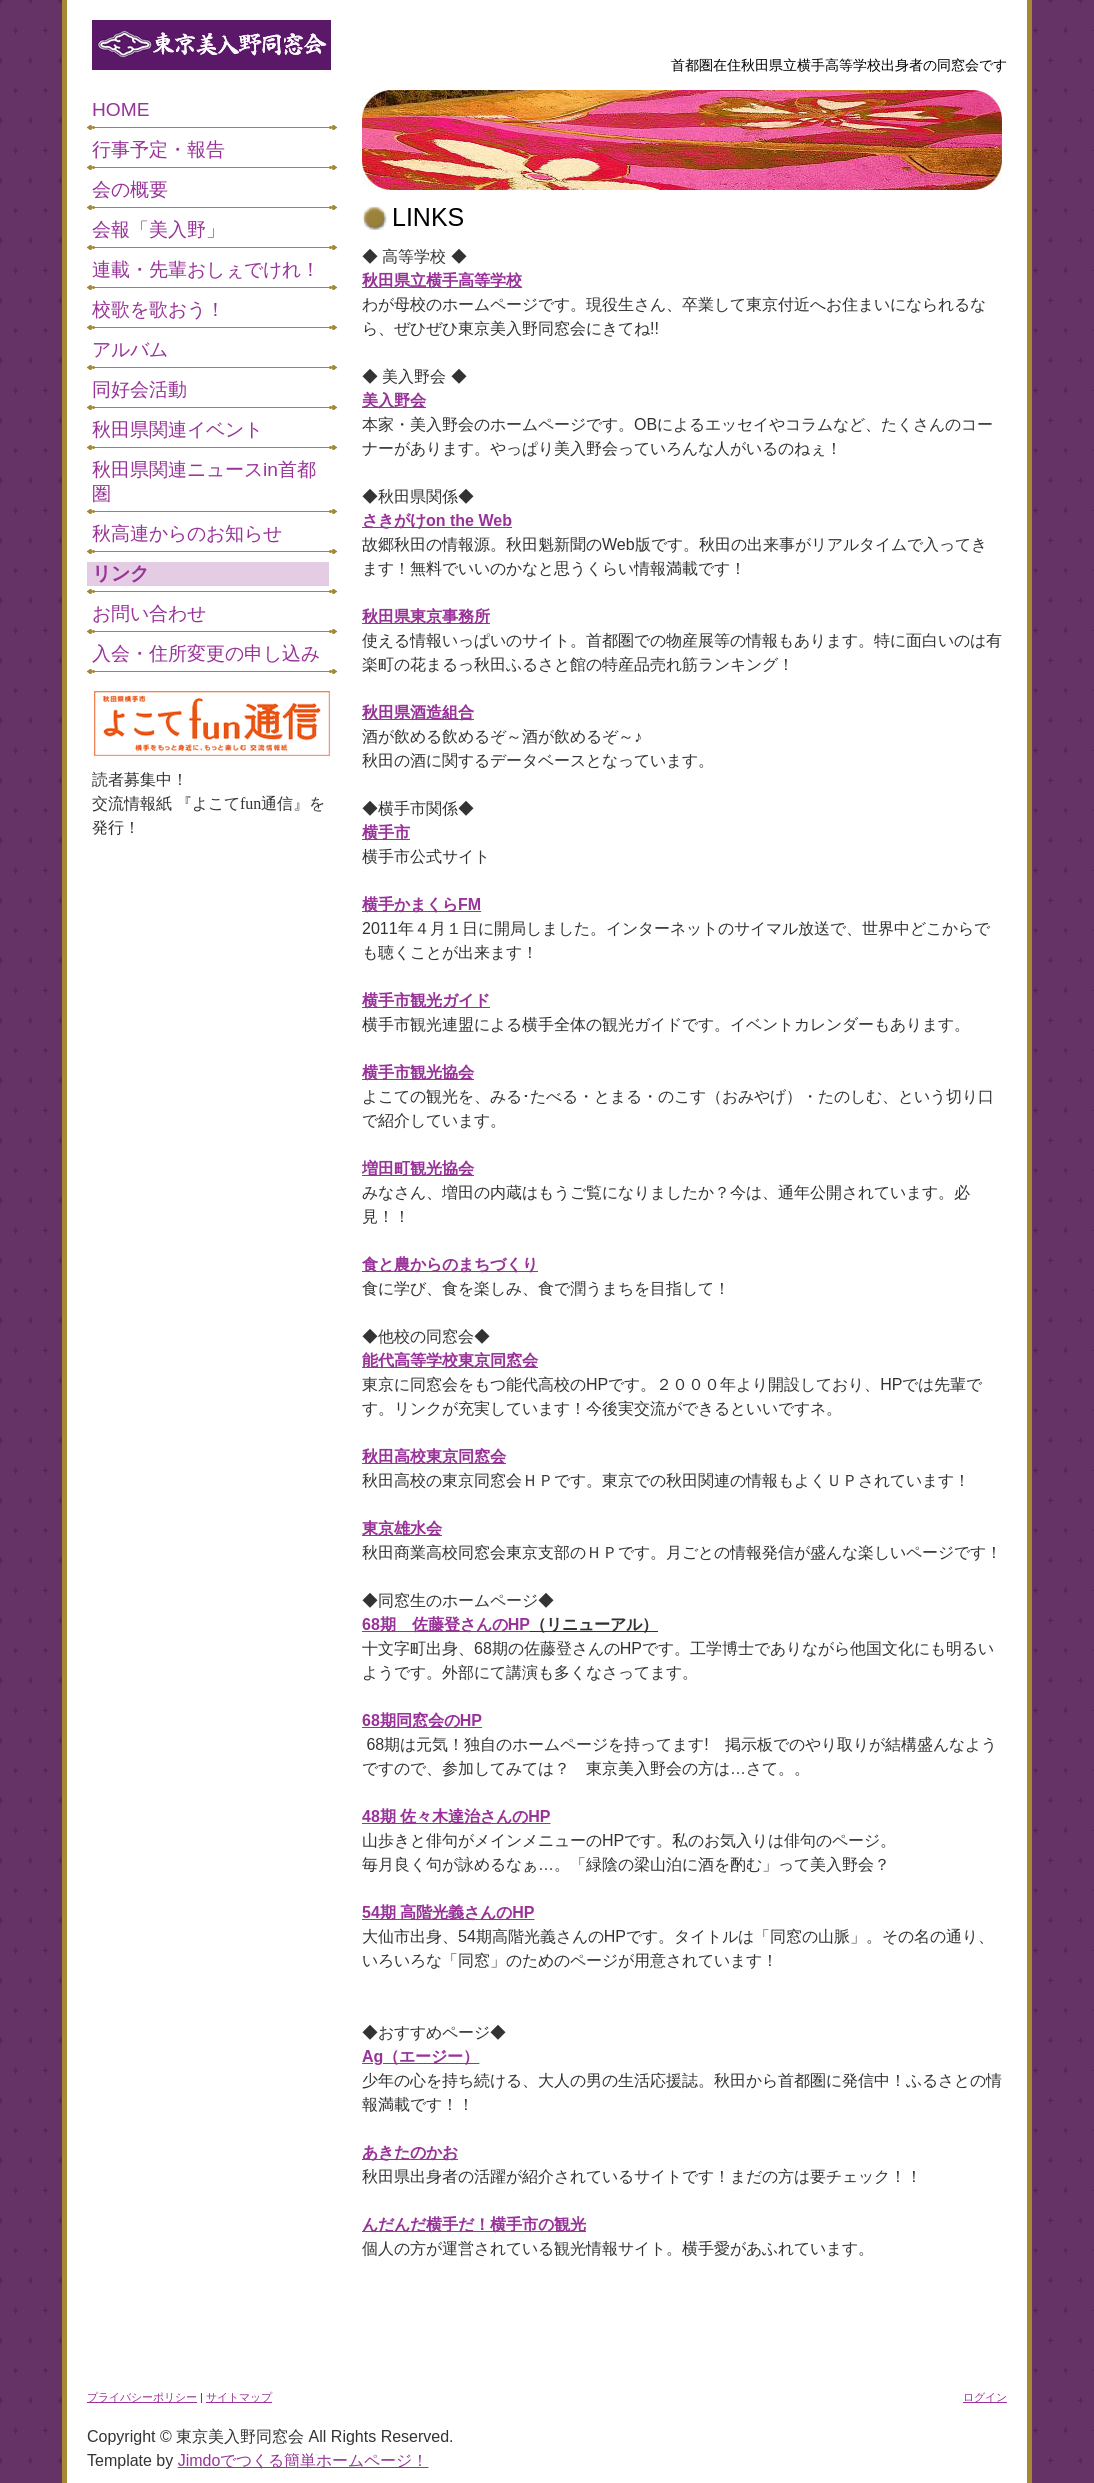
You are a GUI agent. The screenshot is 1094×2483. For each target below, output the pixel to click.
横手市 (386, 832)
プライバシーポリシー (142, 2397)
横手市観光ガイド (426, 1000)
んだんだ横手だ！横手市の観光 (474, 2224)
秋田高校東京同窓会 (434, 1456)
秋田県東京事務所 (426, 616)
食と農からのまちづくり (450, 1264)
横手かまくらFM (421, 904)
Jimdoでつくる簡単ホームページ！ (303, 2460)
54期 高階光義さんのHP (448, 1912)
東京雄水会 (402, 1528)
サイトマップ (239, 2397)
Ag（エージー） (420, 2056)
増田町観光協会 (418, 1168)
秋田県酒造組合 (418, 712)
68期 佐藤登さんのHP (446, 1624)
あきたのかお (410, 2152)
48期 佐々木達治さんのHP (456, 1816)
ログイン (985, 2397)
